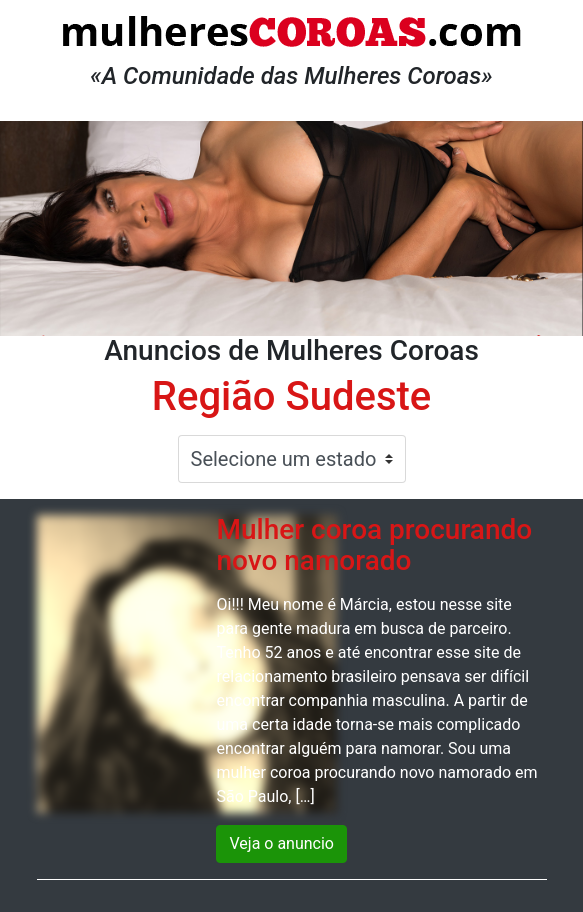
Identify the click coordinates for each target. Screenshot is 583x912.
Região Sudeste (291, 396)
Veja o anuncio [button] (281, 843)
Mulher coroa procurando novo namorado (374, 545)
